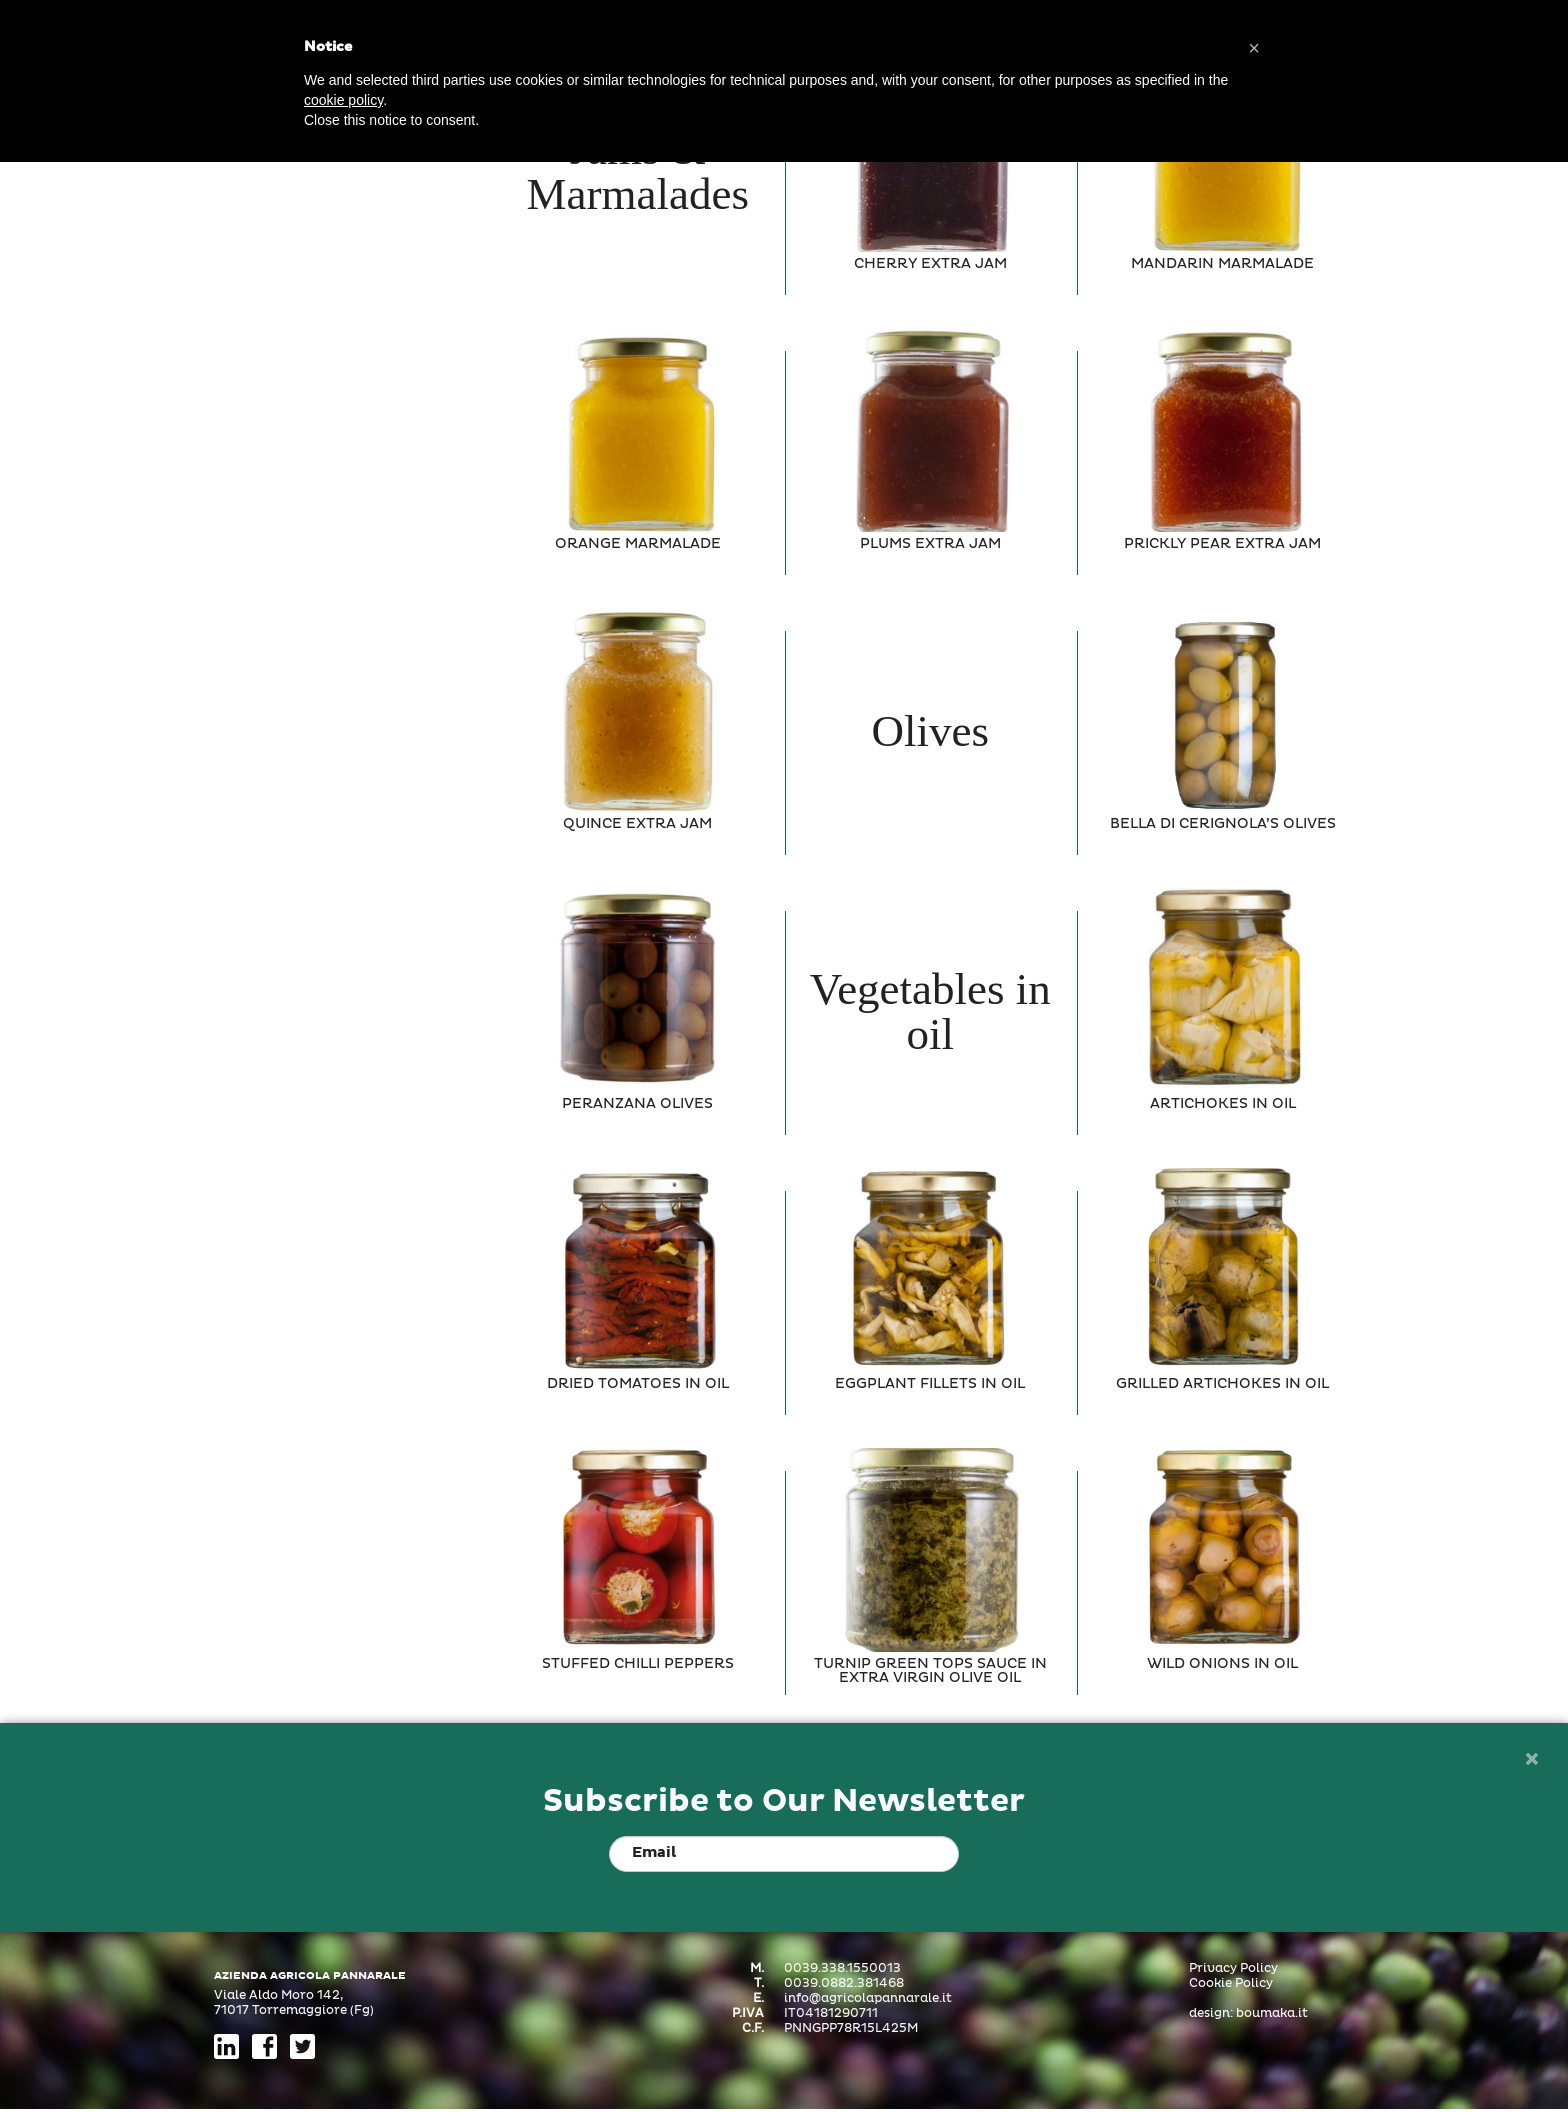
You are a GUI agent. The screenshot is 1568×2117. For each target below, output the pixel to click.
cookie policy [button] (343, 100)
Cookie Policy (1231, 1984)
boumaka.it (1272, 2014)
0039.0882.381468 (844, 1984)
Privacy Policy (1233, 1969)
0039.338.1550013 (842, 1969)
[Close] (1531, 1760)
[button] (1254, 48)
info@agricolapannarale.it (868, 1999)
